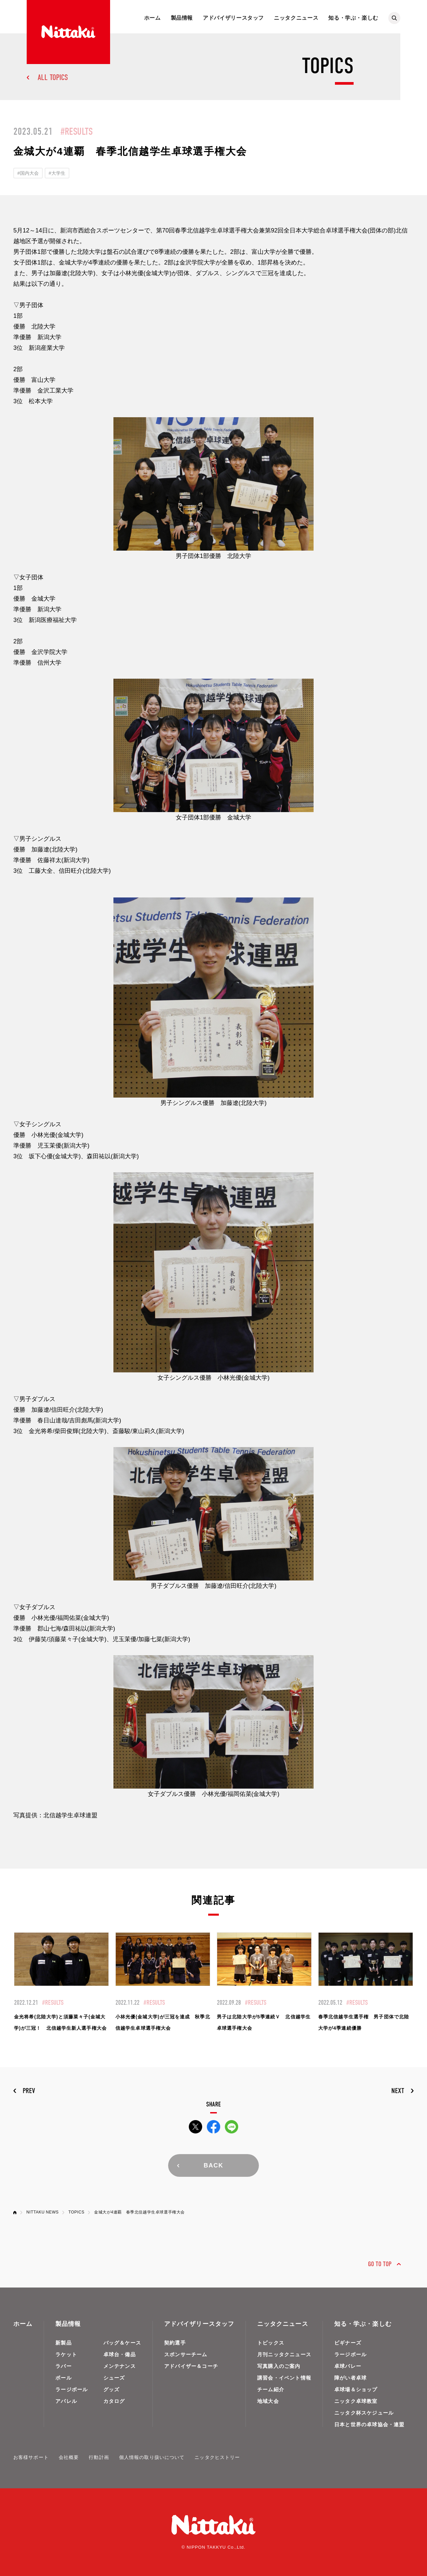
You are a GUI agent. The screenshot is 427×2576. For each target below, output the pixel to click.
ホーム (152, 18)
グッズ (111, 2389)
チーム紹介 (270, 2389)
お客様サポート (31, 2457)
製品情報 (182, 18)
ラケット (66, 2354)
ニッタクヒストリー (217, 2457)
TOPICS (76, 2212)
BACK (213, 2165)
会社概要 (69, 2457)
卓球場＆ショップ (356, 2389)
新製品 (63, 2342)
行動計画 (99, 2457)
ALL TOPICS (53, 77)
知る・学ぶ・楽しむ (353, 18)
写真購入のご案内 (279, 2366)
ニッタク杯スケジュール (364, 2412)
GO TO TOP (380, 2264)
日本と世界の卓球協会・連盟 (369, 2424)
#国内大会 (28, 173)
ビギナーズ (347, 2342)
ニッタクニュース (296, 18)
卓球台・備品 (119, 2354)
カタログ (114, 2401)
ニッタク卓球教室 (356, 2401)
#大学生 (57, 173)
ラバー (63, 2366)
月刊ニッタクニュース (284, 2354)
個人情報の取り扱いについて (152, 2457)
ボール (63, 2377)
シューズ (114, 2377)
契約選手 (175, 2342)
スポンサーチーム (185, 2354)
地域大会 (268, 2401)
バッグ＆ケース (122, 2342)
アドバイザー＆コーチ (191, 2366)
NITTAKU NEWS (42, 2212)
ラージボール (71, 2389)
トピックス (270, 2342)
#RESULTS (76, 131)
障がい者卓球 (350, 2377)
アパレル (66, 2401)
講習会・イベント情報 (284, 2377)
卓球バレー (347, 2366)
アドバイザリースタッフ (233, 18)
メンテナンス (119, 2366)
